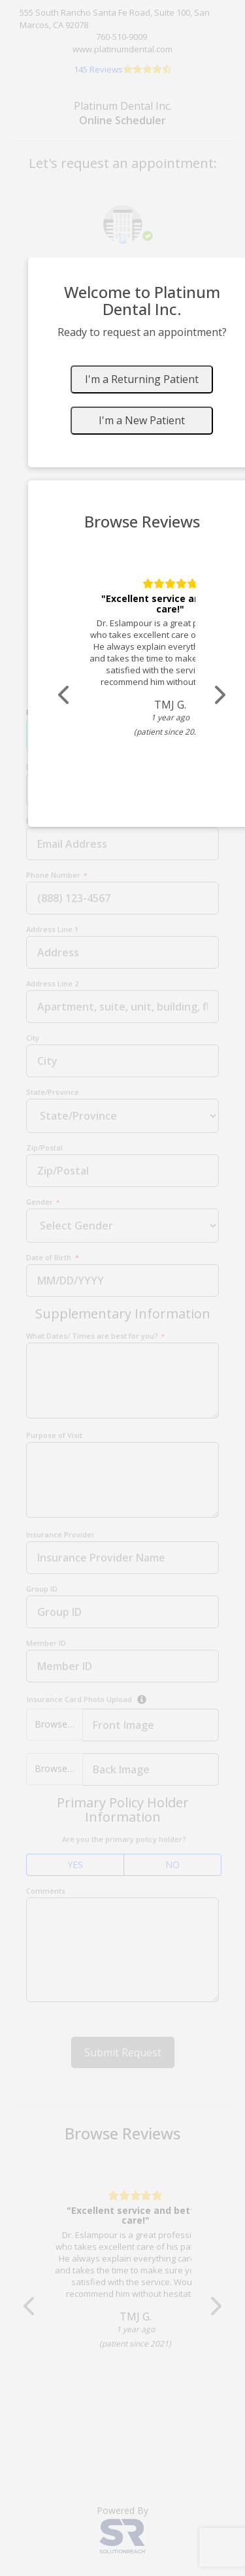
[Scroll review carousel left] (65, 695)
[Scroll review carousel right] (219, 695)
